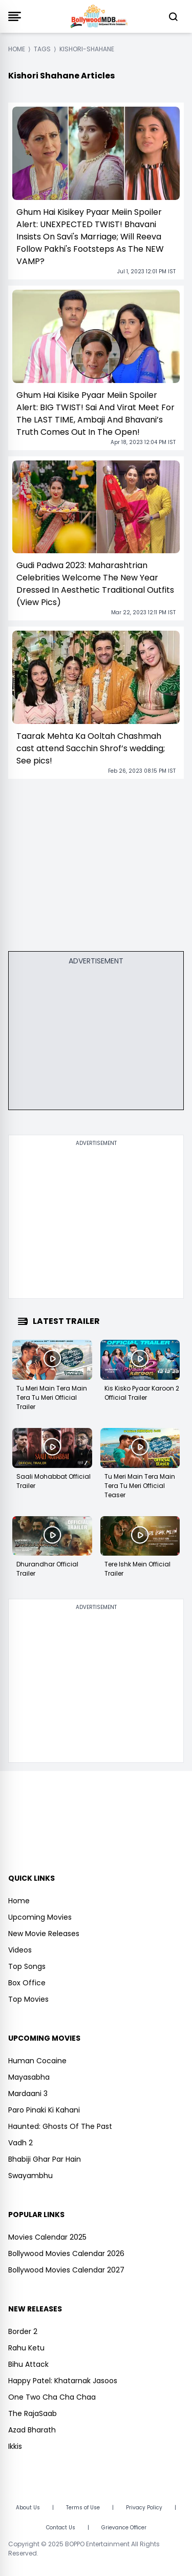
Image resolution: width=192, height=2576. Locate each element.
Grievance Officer (123, 2527)
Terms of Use (83, 2507)
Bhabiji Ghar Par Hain (44, 2159)
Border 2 (22, 2331)
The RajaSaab (32, 2413)
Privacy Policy (144, 2507)
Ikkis (15, 2446)
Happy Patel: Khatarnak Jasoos (62, 2381)
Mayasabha (29, 2077)
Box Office (27, 1983)
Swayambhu (30, 2175)
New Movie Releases (43, 1933)
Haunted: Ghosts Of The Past (60, 2126)
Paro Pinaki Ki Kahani (44, 2110)
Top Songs (27, 1966)
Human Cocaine (37, 2061)
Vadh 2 (20, 2143)
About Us (28, 2507)
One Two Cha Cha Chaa (52, 2397)
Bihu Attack (28, 2364)
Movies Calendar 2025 (47, 2237)
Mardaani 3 (28, 2093)
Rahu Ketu (26, 2348)
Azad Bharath (32, 2430)
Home (19, 1901)
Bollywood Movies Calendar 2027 (66, 2270)
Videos (20, 1950)
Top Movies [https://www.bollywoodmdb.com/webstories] (28, 1999)
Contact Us (60, 2527)
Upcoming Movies (40, 1917)
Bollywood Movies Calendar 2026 (66, 2253)
